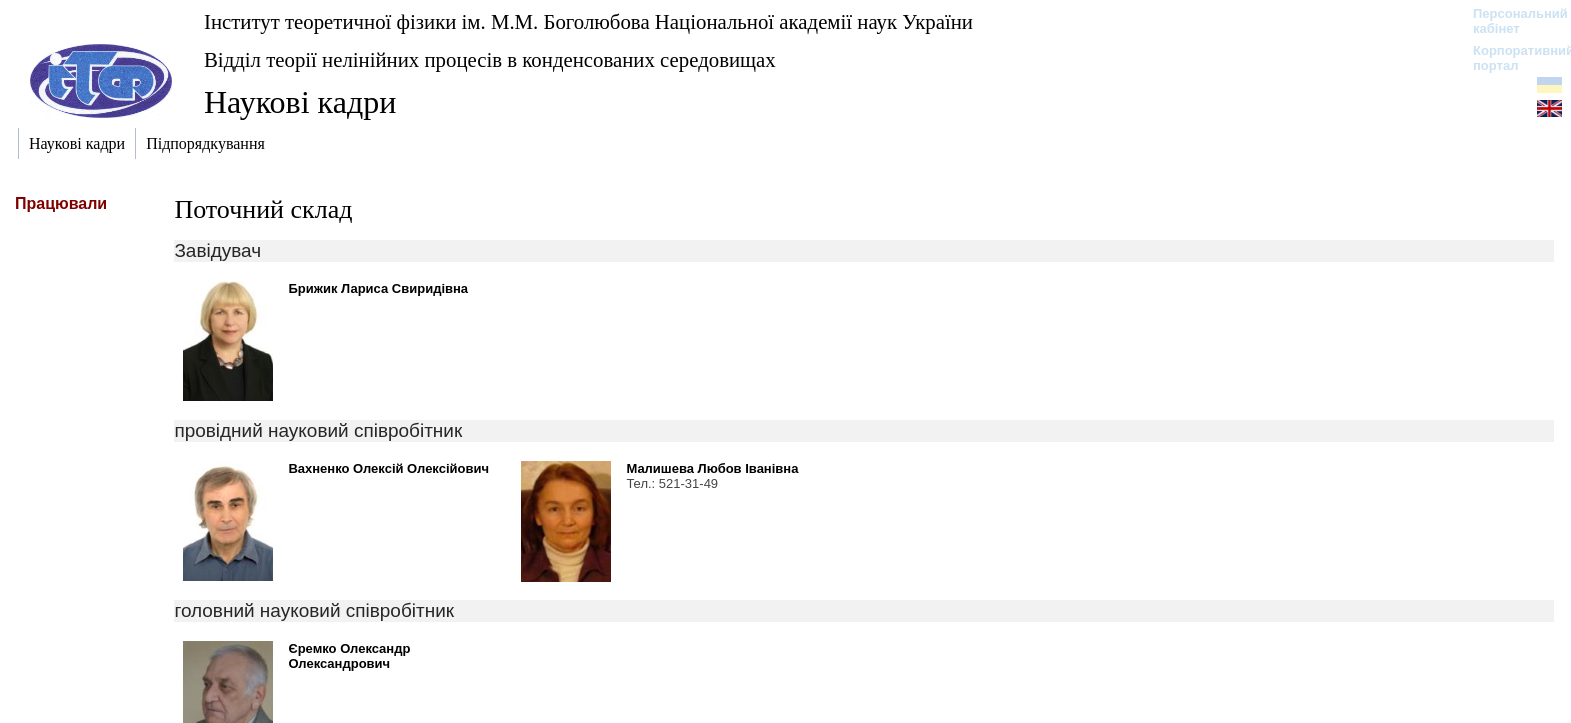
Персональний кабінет (1510, 21)
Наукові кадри (300, 102)
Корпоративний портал (1510, 58)
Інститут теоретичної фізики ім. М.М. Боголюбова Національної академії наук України (588, 21)
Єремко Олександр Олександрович (349, 656)
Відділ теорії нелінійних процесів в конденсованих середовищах (490, 59)
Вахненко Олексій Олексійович (388, 468)
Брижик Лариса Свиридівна (378, 288)
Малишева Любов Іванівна (712, 468)
